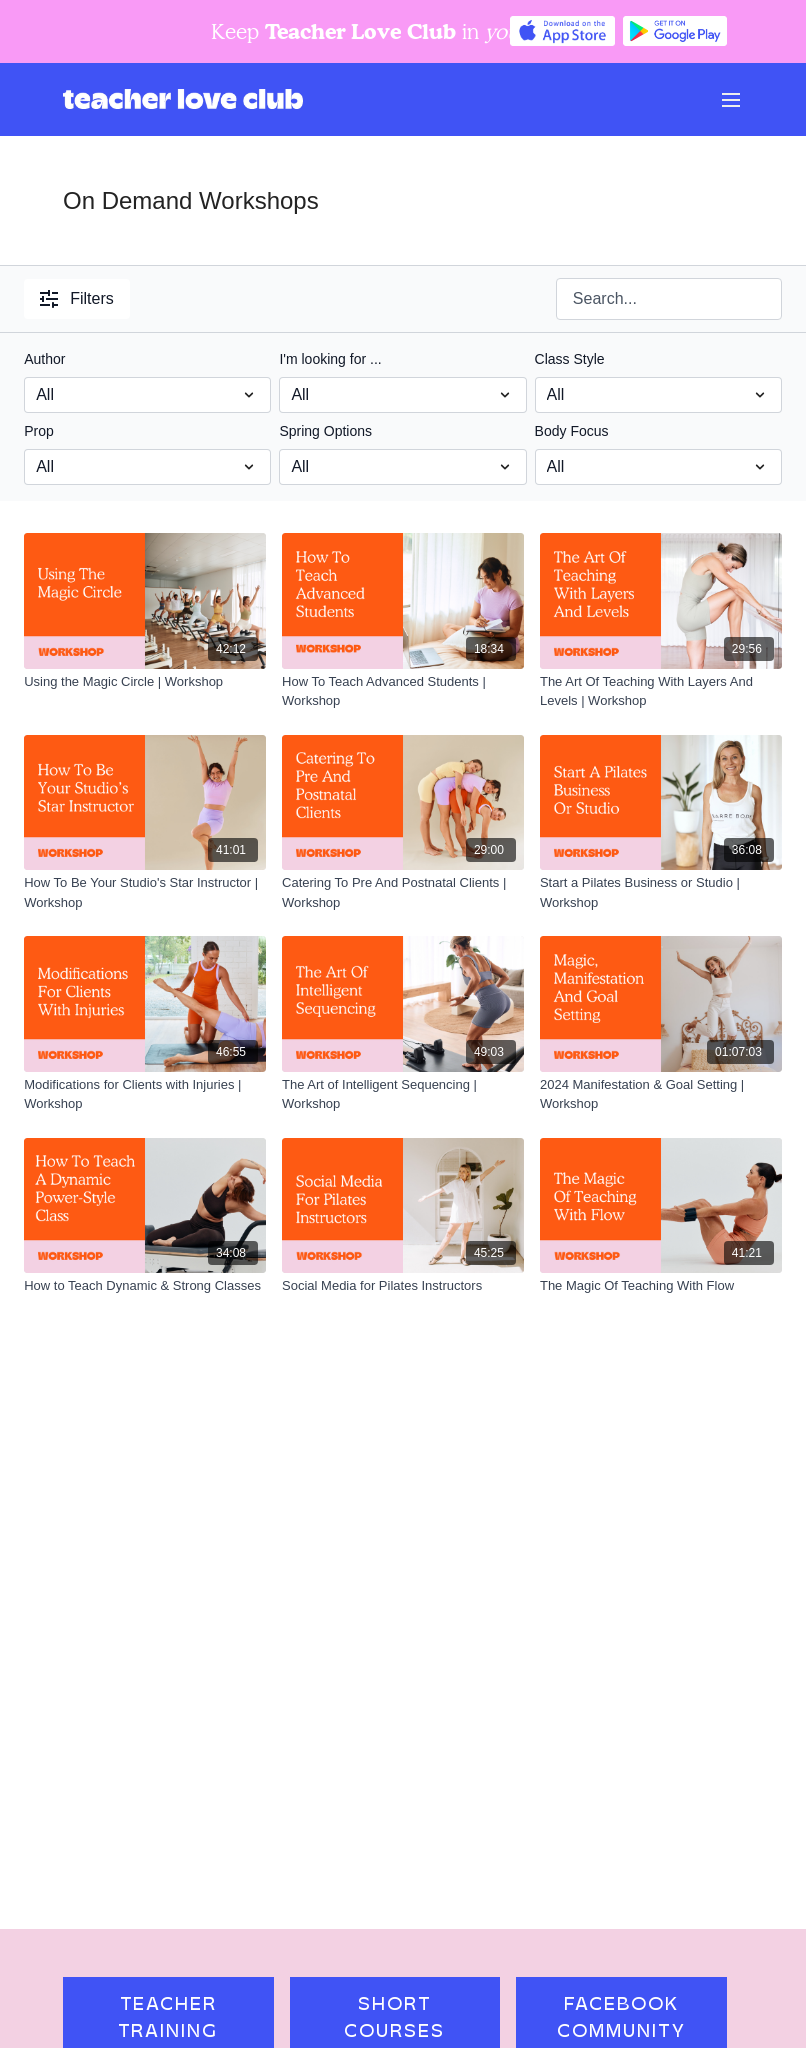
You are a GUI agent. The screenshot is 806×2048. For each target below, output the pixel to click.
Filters (77, 299)
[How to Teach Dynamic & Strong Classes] (145, 1286)
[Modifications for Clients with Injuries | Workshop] (145, 1094)
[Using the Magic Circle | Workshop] (145, 682)
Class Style (570, 359)
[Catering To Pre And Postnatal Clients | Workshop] (403, 892)
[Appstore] (562, 31)
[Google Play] (675, 31)
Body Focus (572, 431)
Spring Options (325, 431)
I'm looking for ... (330, 359)
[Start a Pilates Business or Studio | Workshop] (661, 892)
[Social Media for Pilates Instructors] (403, 1286)
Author (44, 359)
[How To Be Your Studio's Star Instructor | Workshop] (145, 892)
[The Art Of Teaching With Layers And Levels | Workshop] (661, 691)
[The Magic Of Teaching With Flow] (661, 1286)
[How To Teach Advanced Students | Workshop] (403, 691)
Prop (39, 431)
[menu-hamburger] (731, 99)
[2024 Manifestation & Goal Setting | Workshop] (661, 1094)
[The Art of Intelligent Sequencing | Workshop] (403, 1094)
